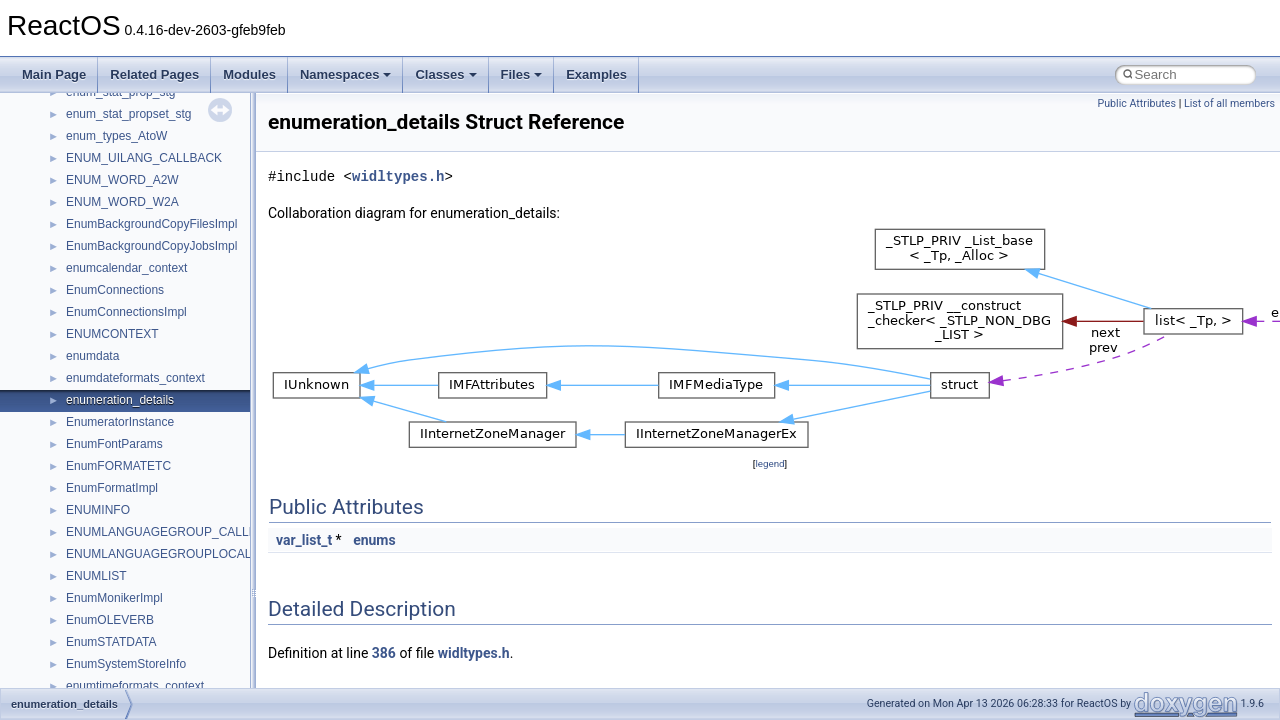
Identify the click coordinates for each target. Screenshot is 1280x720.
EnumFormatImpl (112, 488)
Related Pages (154, 74)
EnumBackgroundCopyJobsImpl (151, 246)
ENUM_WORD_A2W (122, 180)
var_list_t (304, 540)
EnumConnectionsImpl (126, 312)
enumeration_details (120, 400)
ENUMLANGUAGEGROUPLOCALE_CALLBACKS (201, 554)
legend (769, 463)
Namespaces (346, 74)
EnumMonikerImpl (114, 598)
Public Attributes (1136, 103)
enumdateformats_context (135, 378)
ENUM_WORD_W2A (122, 202)
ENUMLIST (96, 576)
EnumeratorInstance (120, 422)
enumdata (92, 356)
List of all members (1229, 103)
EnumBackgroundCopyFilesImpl (151, 224)
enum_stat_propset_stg (128, 114)
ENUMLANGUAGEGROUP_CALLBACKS (177, 532)
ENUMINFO (98, 510)
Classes (445, 74)
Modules (249, 74)
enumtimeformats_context (135, 686)
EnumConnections (115, 290)
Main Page (54, 74)
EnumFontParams (114, 444)
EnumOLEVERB (110, 620)
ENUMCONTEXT (112, 334)
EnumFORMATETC (118, 466)
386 (384, 653)
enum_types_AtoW (116, 136)
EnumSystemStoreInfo (126, 664)
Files (522, 74)
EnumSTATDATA (111, 642)
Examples (596, 74)
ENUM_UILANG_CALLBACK (144, 158)
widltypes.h (398, 176)
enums (374, 540)
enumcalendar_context (126, 268)
